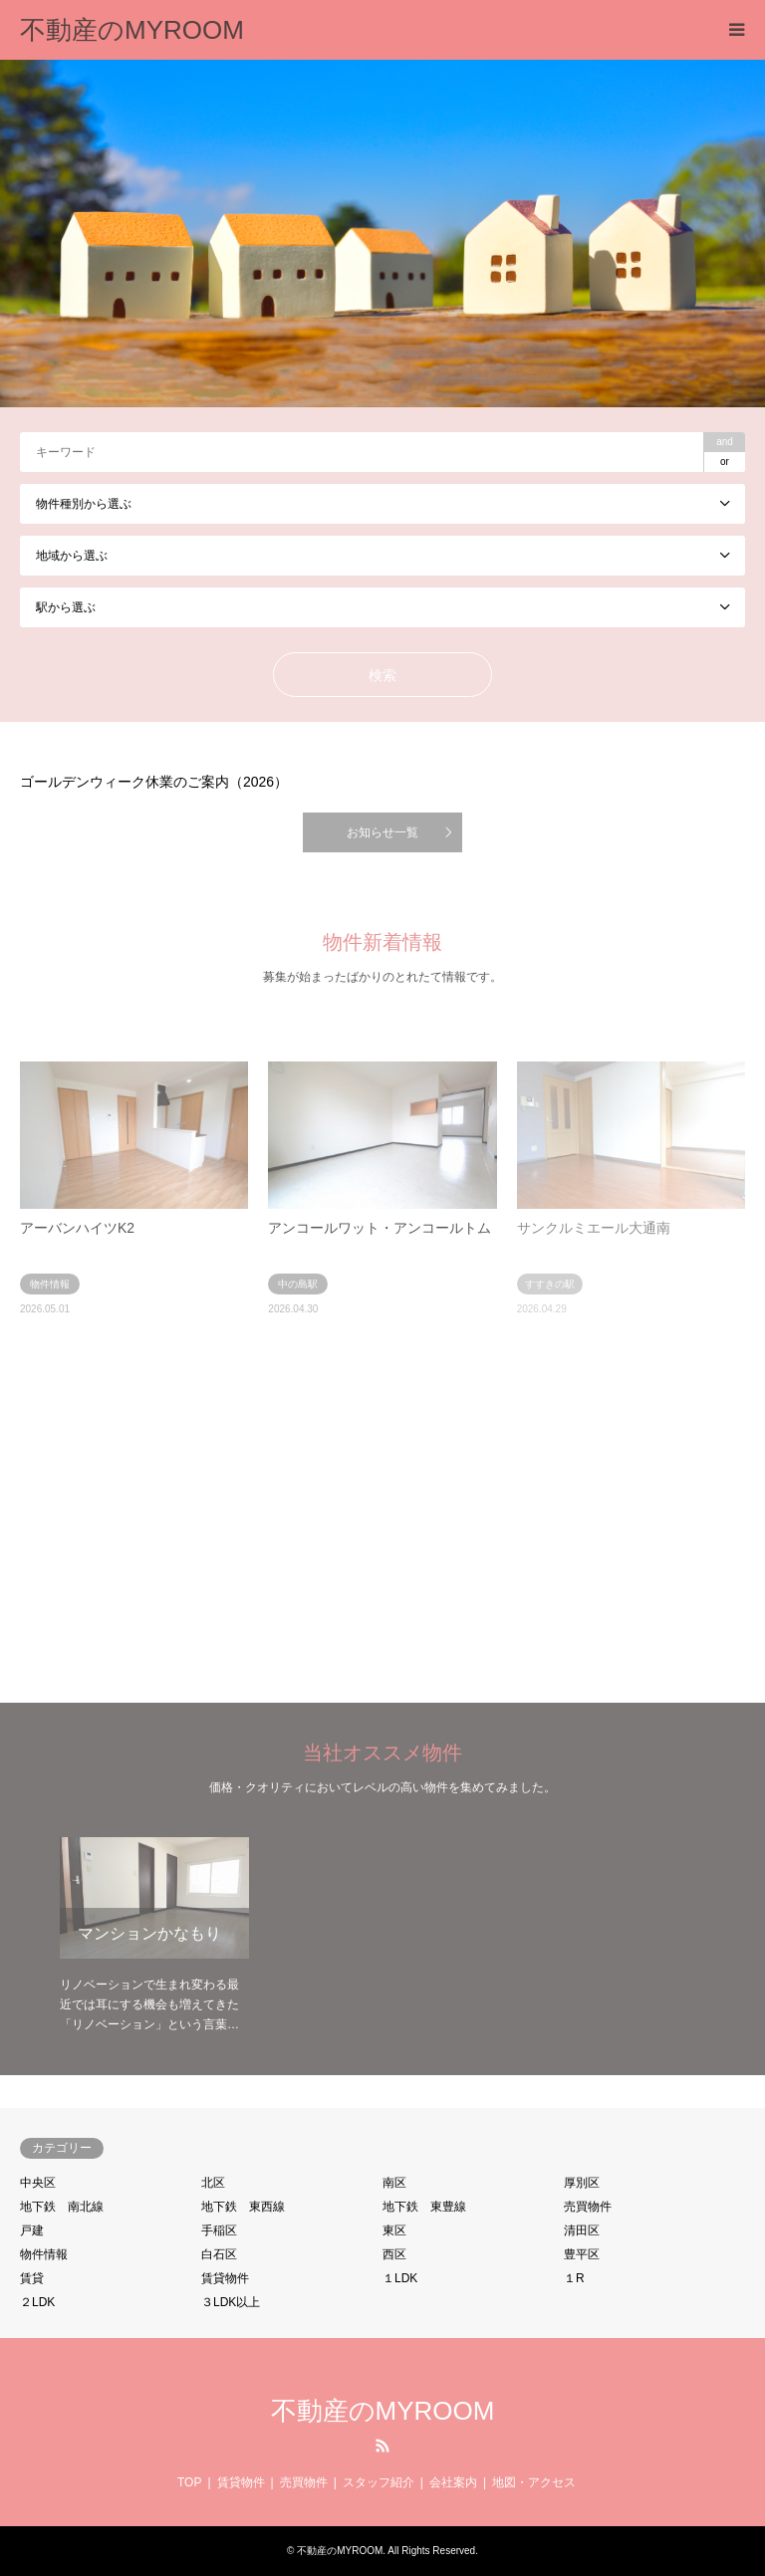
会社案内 (453, 2482)
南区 (394, 2183)
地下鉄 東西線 (243, 2207)
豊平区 (582, 2254)
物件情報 (44, 2254)
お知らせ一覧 (382, 832)
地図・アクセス (534, 2482)
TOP (189, 2482)
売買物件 (588, 2207)
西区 (394, 2254)
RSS (382, 2446)
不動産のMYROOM (383, 2411)
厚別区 (582, 2183)
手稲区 (219, 2230)
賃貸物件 (225, 2278)
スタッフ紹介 (378, 2482)
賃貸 (32, 2278)
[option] (382, 233)
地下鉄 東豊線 (424, 2207)
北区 (213, 2183)
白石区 (219, 2254)
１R (574, 2278)
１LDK (399, 2278)
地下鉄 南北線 (62, 2207)
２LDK (37, 2302)
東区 (394, 2230)
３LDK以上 (230, 2302)
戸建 (32, 2230)
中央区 (38, 2183)
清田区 (582, 2230)
